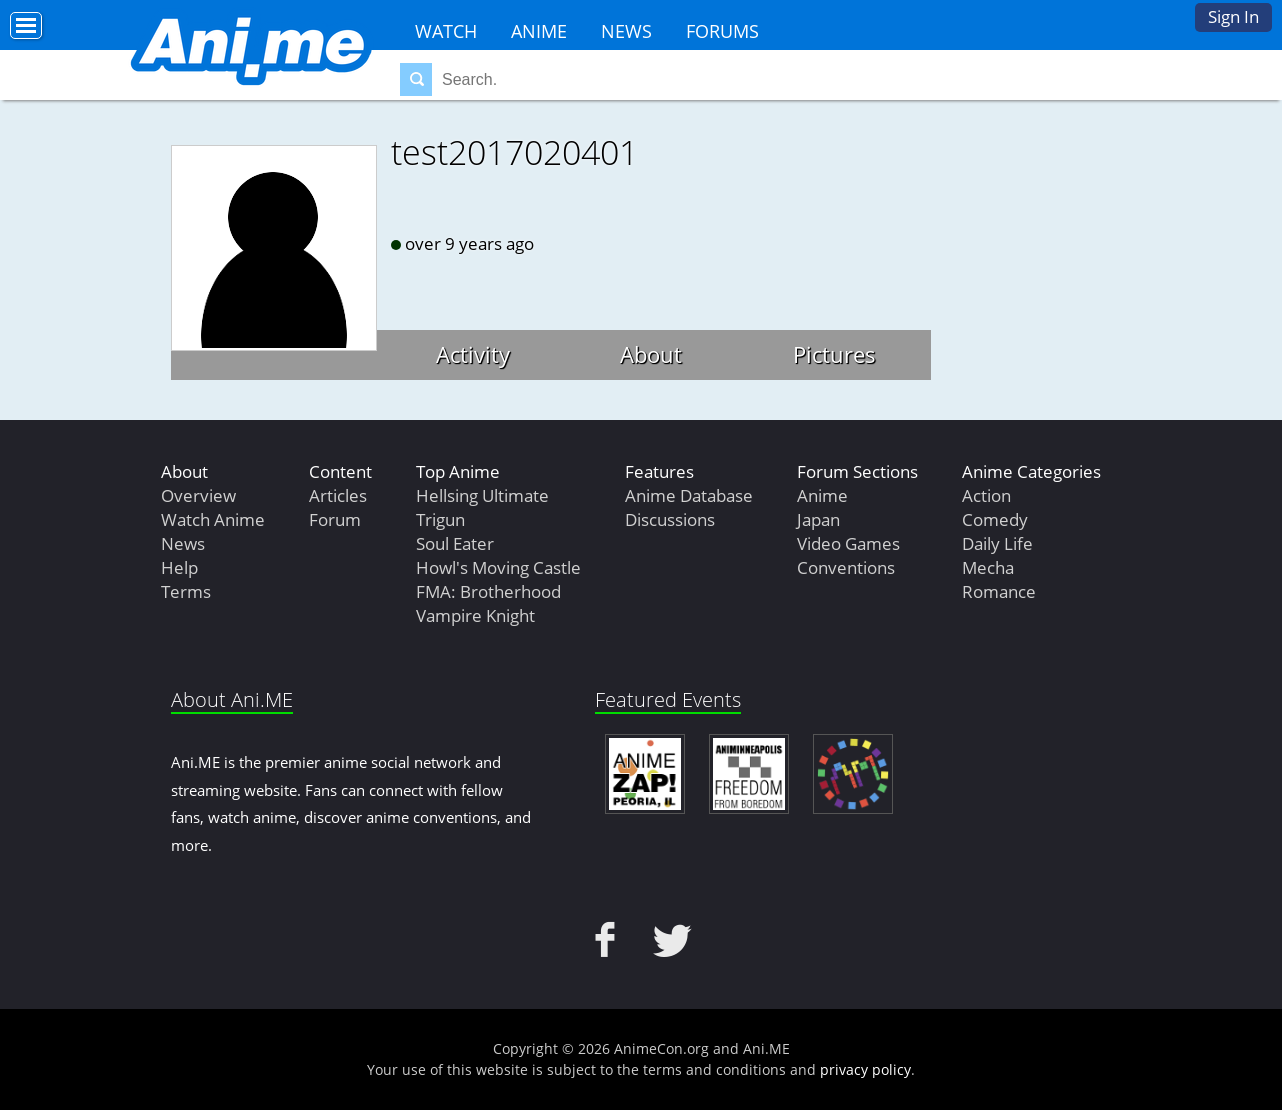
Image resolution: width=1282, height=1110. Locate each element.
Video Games (848, 543)
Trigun (440, 519)
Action (986, 495)
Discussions (670, 519)
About (651, 354)
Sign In (1233, 16)
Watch (446, 31)
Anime (539, 31)
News (626, 31)
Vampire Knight (475, 615)
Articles (338, 495)
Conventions (846, 567)
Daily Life (997, 543)
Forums (722, 31)
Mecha (988, 567)
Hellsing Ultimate (482, 495)
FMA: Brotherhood (488, 591)
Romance (999, 591)
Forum (335, 519)
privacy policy (865, 1069)
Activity (473, 354)
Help (179, 567)
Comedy (995, 519)
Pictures (834, 354)
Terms (186, 591)
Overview (198, 495)
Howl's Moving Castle (498, 567)
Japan (818, 519)
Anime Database (689, 495)
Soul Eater (455, 543)
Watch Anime (213, 519)
